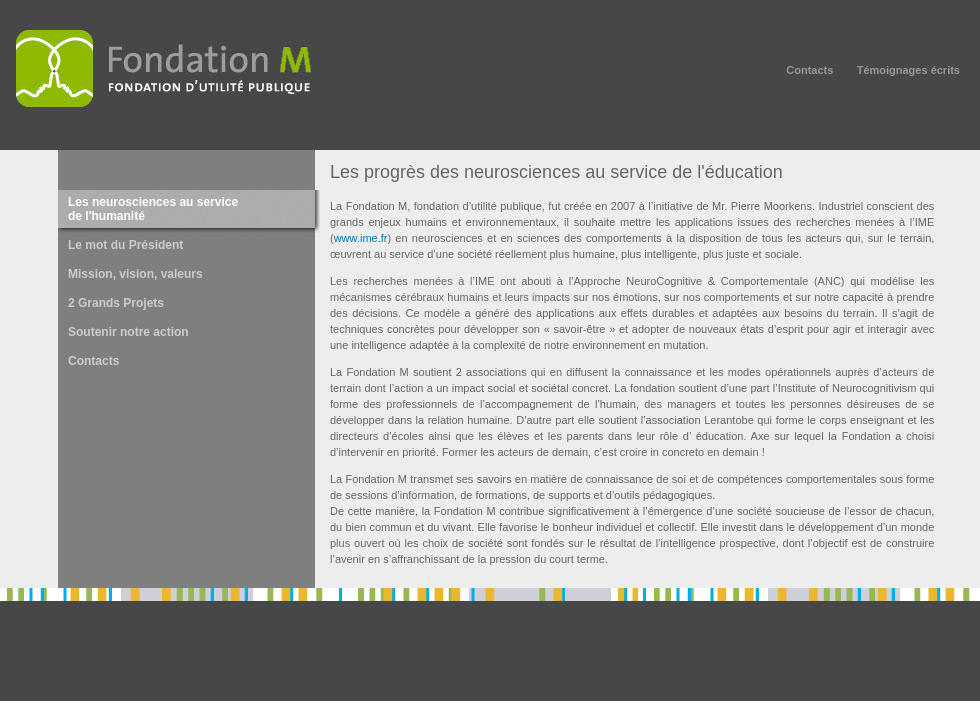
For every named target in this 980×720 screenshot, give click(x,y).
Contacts (809, 70)
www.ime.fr (361, 238)
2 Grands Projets (116, 303)
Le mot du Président (125, 245)
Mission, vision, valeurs (135, 274)
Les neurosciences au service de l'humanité (153, 209)
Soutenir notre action (128, 332)
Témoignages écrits (908, 70)
